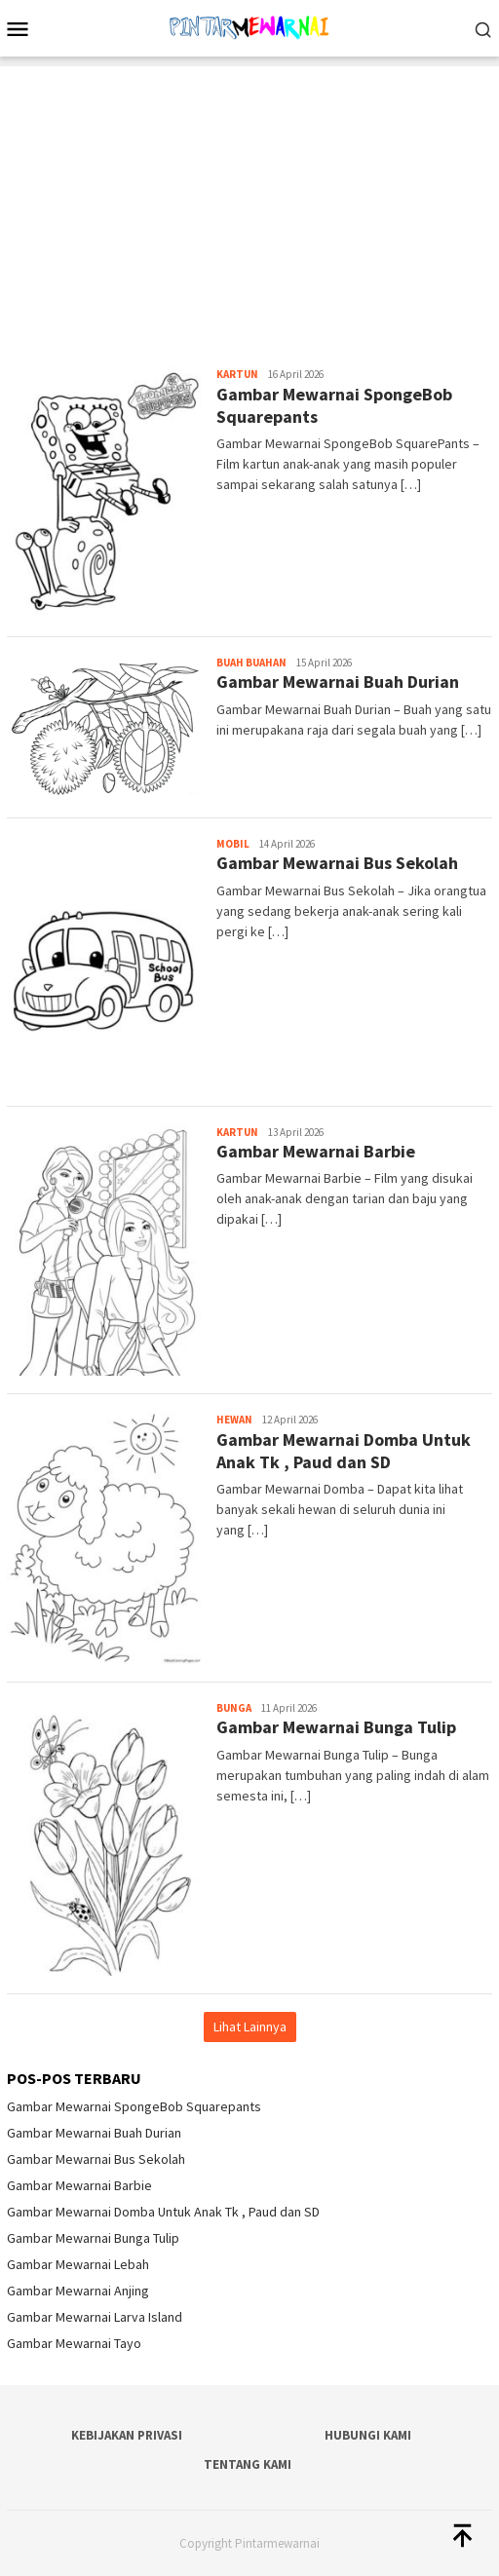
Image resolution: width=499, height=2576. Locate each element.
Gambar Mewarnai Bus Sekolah (337, 863)
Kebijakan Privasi (126, 2435)
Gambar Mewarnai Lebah (78, 2264)
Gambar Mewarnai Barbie (315, 1151)
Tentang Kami (247, 2464)
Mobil (233, 844)
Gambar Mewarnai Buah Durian (337, 681)
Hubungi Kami (368, 2435)
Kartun (237, 374)
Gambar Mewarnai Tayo (74, 2343)
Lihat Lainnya (250, 2026)
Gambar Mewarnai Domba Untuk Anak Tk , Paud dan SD (343, 1450)
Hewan (234, 1419)
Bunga (233, 1708)
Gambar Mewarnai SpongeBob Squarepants (134, 2106)
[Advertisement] (249, 202)
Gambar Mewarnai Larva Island (94, 2317)
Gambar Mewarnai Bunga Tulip (336, 1727)
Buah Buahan (251, 662)
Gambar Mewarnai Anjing (78, 2290)
